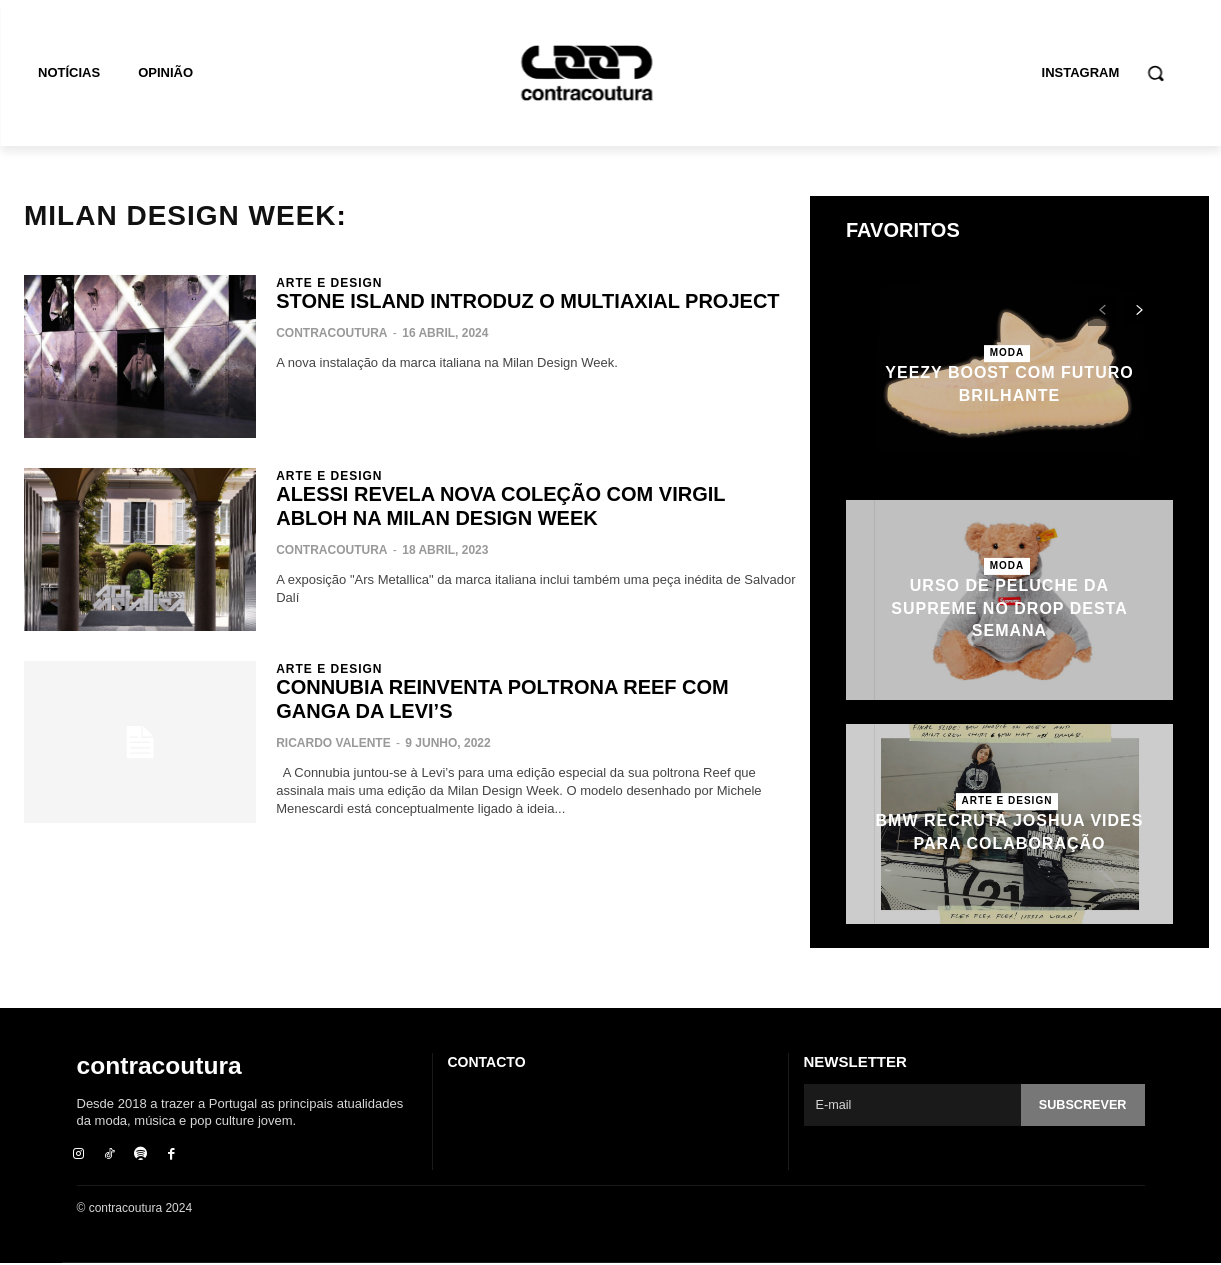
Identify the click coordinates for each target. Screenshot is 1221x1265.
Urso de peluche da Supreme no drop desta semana (1009, 608)
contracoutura (331, 333)
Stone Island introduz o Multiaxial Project (527, 301)
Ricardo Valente (333, 743)
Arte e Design (329, 283)
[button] (1155, 73)
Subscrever (1081, 1105)
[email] (911, 1105)
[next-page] (1138, 311)
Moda (1007, 352)
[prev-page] (1102, 311)
